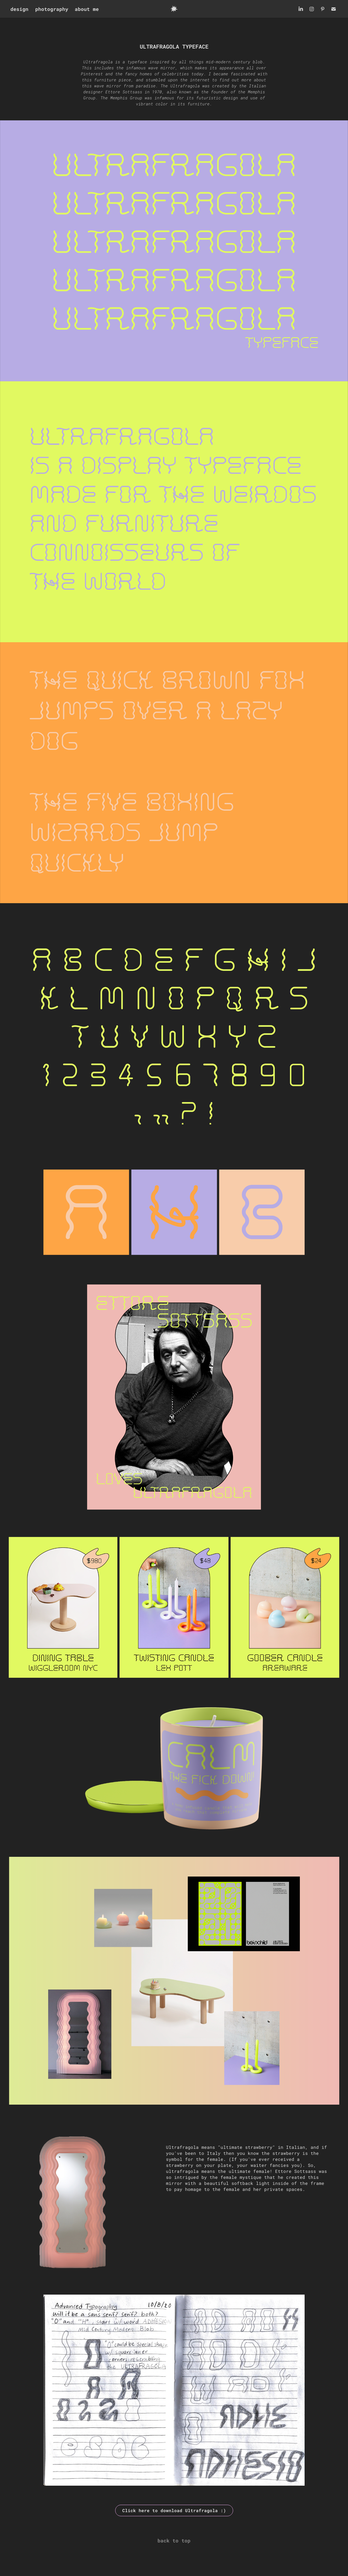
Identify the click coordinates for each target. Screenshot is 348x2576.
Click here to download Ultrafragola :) (174, 2510)
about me (87, 9)
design (19, 9)
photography (51, 9)
